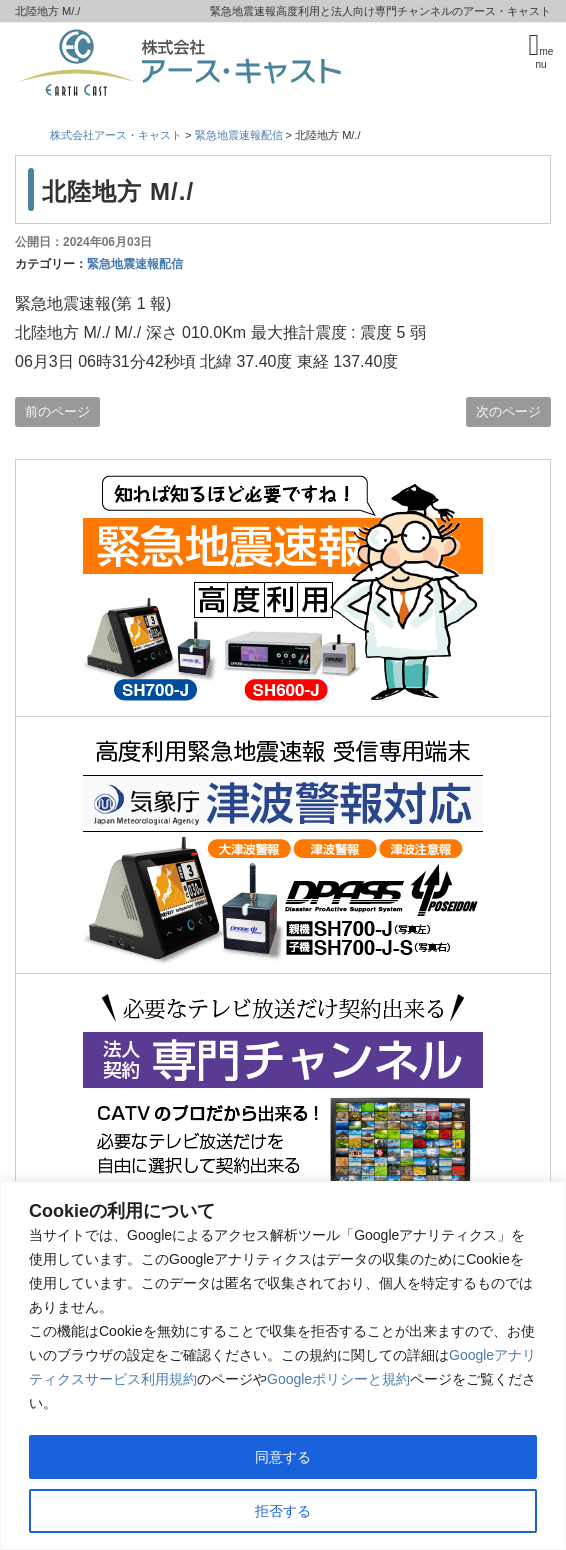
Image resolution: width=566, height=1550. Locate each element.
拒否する (283, 1511)
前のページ (57, 411)
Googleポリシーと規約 (338, 1379)
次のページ (508, 411)
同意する (283, 1457)
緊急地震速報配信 (135, 264)
